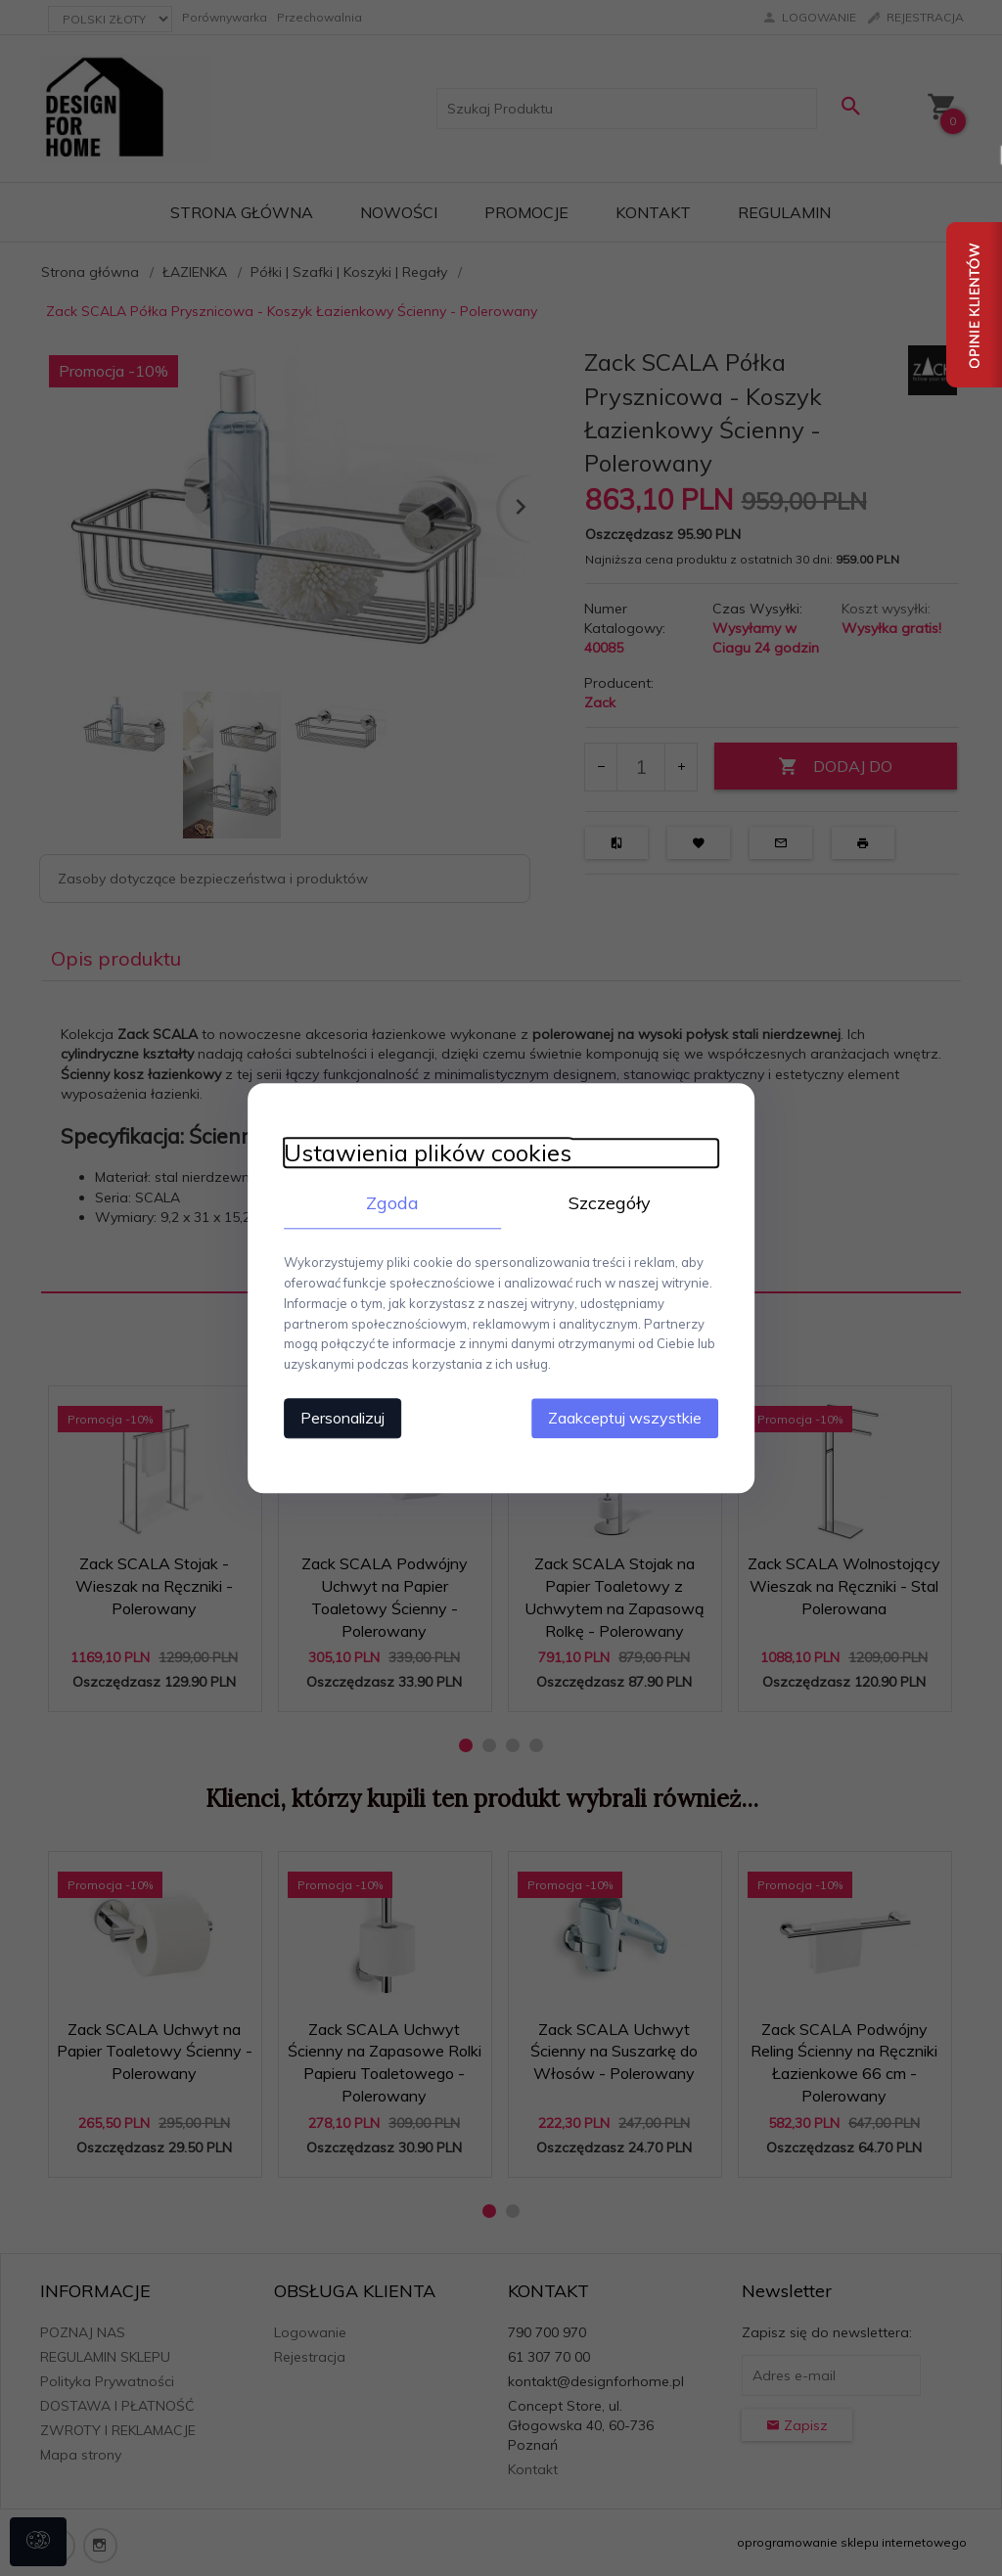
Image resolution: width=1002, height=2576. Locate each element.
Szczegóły (613, 1203)
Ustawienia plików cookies (420, 1153)
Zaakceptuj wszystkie (632, 1416)
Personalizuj (335, 1416)
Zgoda (388, 1203)
